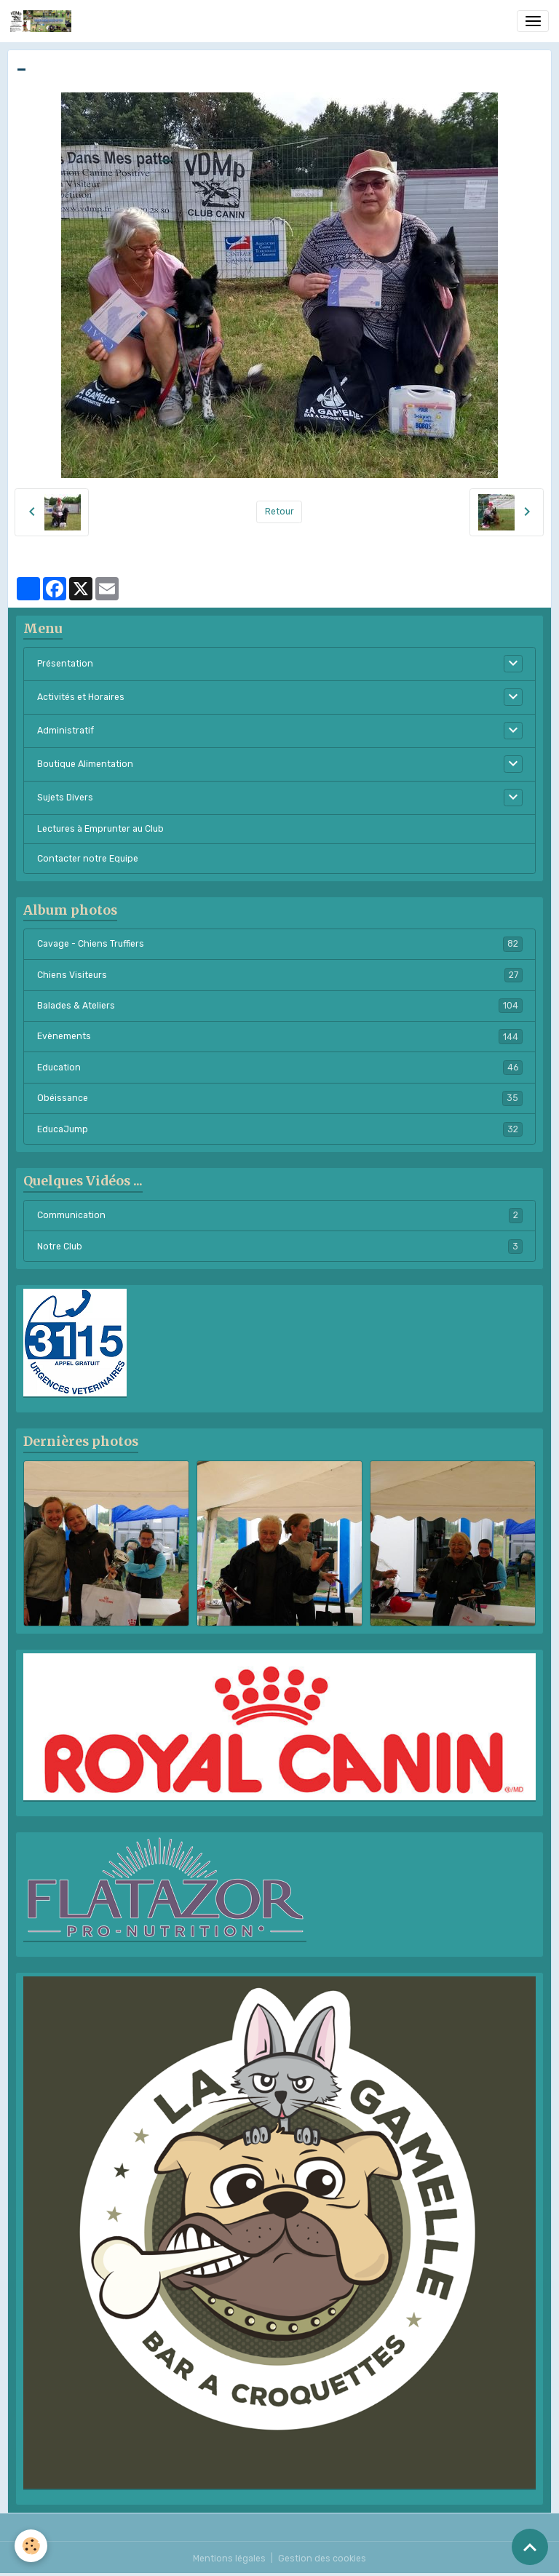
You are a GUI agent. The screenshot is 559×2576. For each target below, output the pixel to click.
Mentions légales (229, 2558)
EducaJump (280, 1129)
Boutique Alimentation (85, 764)
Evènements (280, 1036)
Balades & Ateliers (280, 1005)
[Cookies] (31, 2545)
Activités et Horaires (80, 697)
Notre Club (280, 1246)
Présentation (65, 664)
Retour (279, 511)
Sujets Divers (65, 797)
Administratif (65, 731)
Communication (280, 1215)
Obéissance (280, 1098)
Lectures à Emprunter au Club (100, 829)
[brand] (43, 21)
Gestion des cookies (322, 2558)
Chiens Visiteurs (280, 975)
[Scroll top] (530, 2547)
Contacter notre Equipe (87, 859)
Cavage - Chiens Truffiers (280, 944)
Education (280, 1067)
